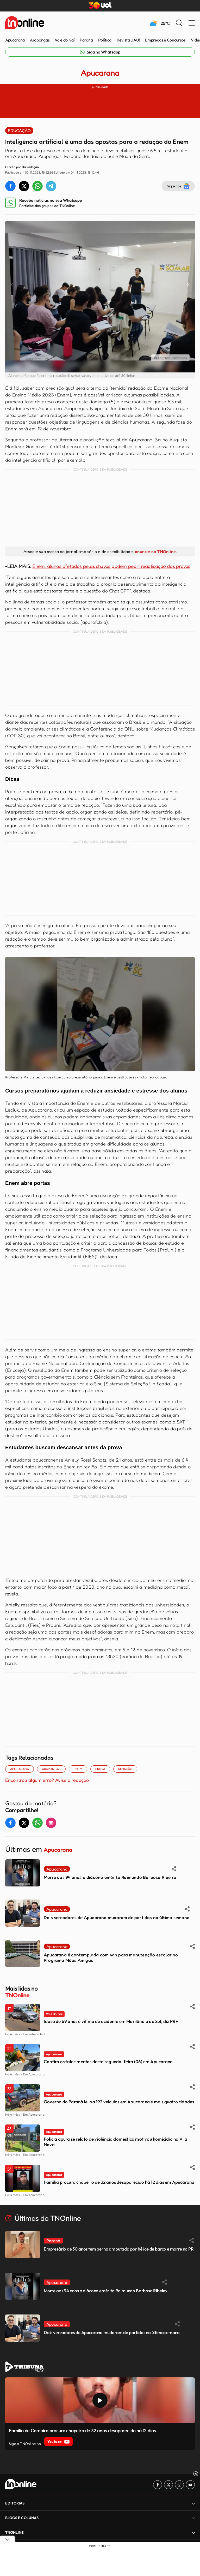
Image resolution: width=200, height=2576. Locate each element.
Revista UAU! (128, 40)
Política (104, 40)
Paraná (86, 40)
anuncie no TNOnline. (156, 551)
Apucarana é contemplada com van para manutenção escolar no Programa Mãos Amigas (111, 1957)
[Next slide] (187, 284)
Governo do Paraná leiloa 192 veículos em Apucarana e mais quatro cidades (119, 2101)
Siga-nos (178, 186)
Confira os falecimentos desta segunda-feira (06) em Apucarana (108, 2061)
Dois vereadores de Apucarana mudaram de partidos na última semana (117, 1917)
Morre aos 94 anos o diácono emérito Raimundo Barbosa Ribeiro (110, 1877)
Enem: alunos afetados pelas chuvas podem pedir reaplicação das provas (111, 566)
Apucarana (15, 40)
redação (125, 1769)
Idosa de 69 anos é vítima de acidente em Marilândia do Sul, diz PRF (111, 2021)
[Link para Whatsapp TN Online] (100, 52)
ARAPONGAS (51, 1769)
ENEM (78, 1769)
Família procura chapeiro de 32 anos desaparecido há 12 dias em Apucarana (119, 2182)
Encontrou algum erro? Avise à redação (47, 1780)
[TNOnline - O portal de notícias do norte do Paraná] (24, 23)
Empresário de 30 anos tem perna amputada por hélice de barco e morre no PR (119, 2249)
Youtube (58, 2441)
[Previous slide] (12, 284)
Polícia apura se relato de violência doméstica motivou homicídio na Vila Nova (115, 2141)
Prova (100, 1769)
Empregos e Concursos (165, 40)
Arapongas (39, 40)
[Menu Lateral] (192, 23)
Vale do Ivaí (64, 40)
